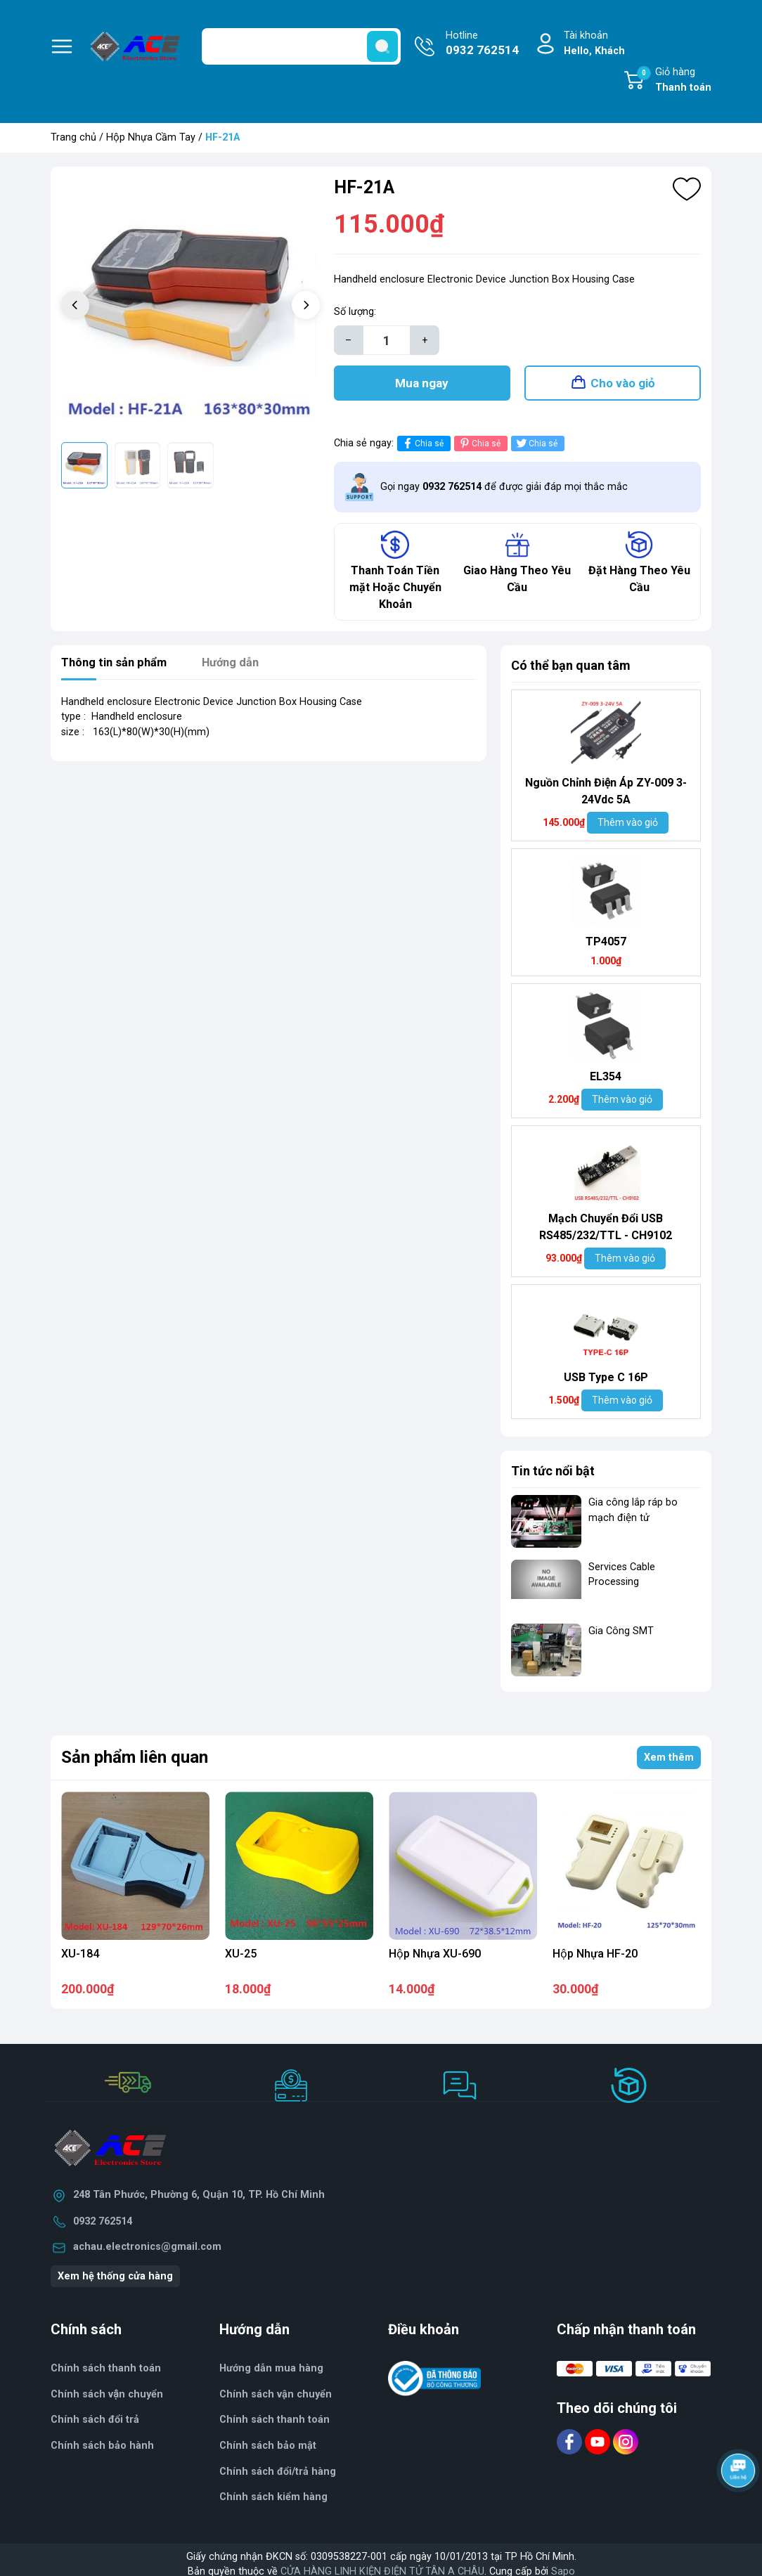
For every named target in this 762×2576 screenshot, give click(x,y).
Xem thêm (669, 1765)
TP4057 (606, 948)
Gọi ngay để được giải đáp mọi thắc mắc (504, 494)
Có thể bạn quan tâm (571, 672)
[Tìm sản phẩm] (301, 46)
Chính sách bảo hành (102, 2453)
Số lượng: (355, 312)
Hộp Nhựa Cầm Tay (150, 137)
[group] (190, 306)
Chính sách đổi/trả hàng (277, 2479)
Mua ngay (421, 387)
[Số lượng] (386, 340)
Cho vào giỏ (622, 387)
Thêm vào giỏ (628, 829)
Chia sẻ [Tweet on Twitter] (536, 450)
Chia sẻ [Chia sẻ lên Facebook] (422, 450)
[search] (382, 46)
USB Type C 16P (606, 1384)
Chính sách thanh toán (106, 2375)
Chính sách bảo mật (267, 2453)
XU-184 (80, 1960)
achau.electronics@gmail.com (147, 2254)
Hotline (482, 44)
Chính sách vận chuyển (107, 2401)
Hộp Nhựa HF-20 (595, 1960)
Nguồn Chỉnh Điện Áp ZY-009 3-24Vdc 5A (606, 798)
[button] (306, 305)
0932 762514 (102, 2228)
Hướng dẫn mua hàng (271, 2375)
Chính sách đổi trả (95, 2427)
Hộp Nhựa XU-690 (435, 1960)
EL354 (605, 1083)
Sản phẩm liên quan (134, 1764)
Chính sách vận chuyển (275, 2401)
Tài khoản (594, 44)
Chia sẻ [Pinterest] (479, 450)
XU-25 (241, 1960)
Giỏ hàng (674, 81)
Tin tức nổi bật (553, 1477)
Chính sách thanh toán (274, 2427)
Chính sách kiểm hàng (273, 2504)
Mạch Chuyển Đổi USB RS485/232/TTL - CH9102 (605, 1234)
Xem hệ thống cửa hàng (115, 2283)
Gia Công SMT (621, 1638)
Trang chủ (73, 137)
